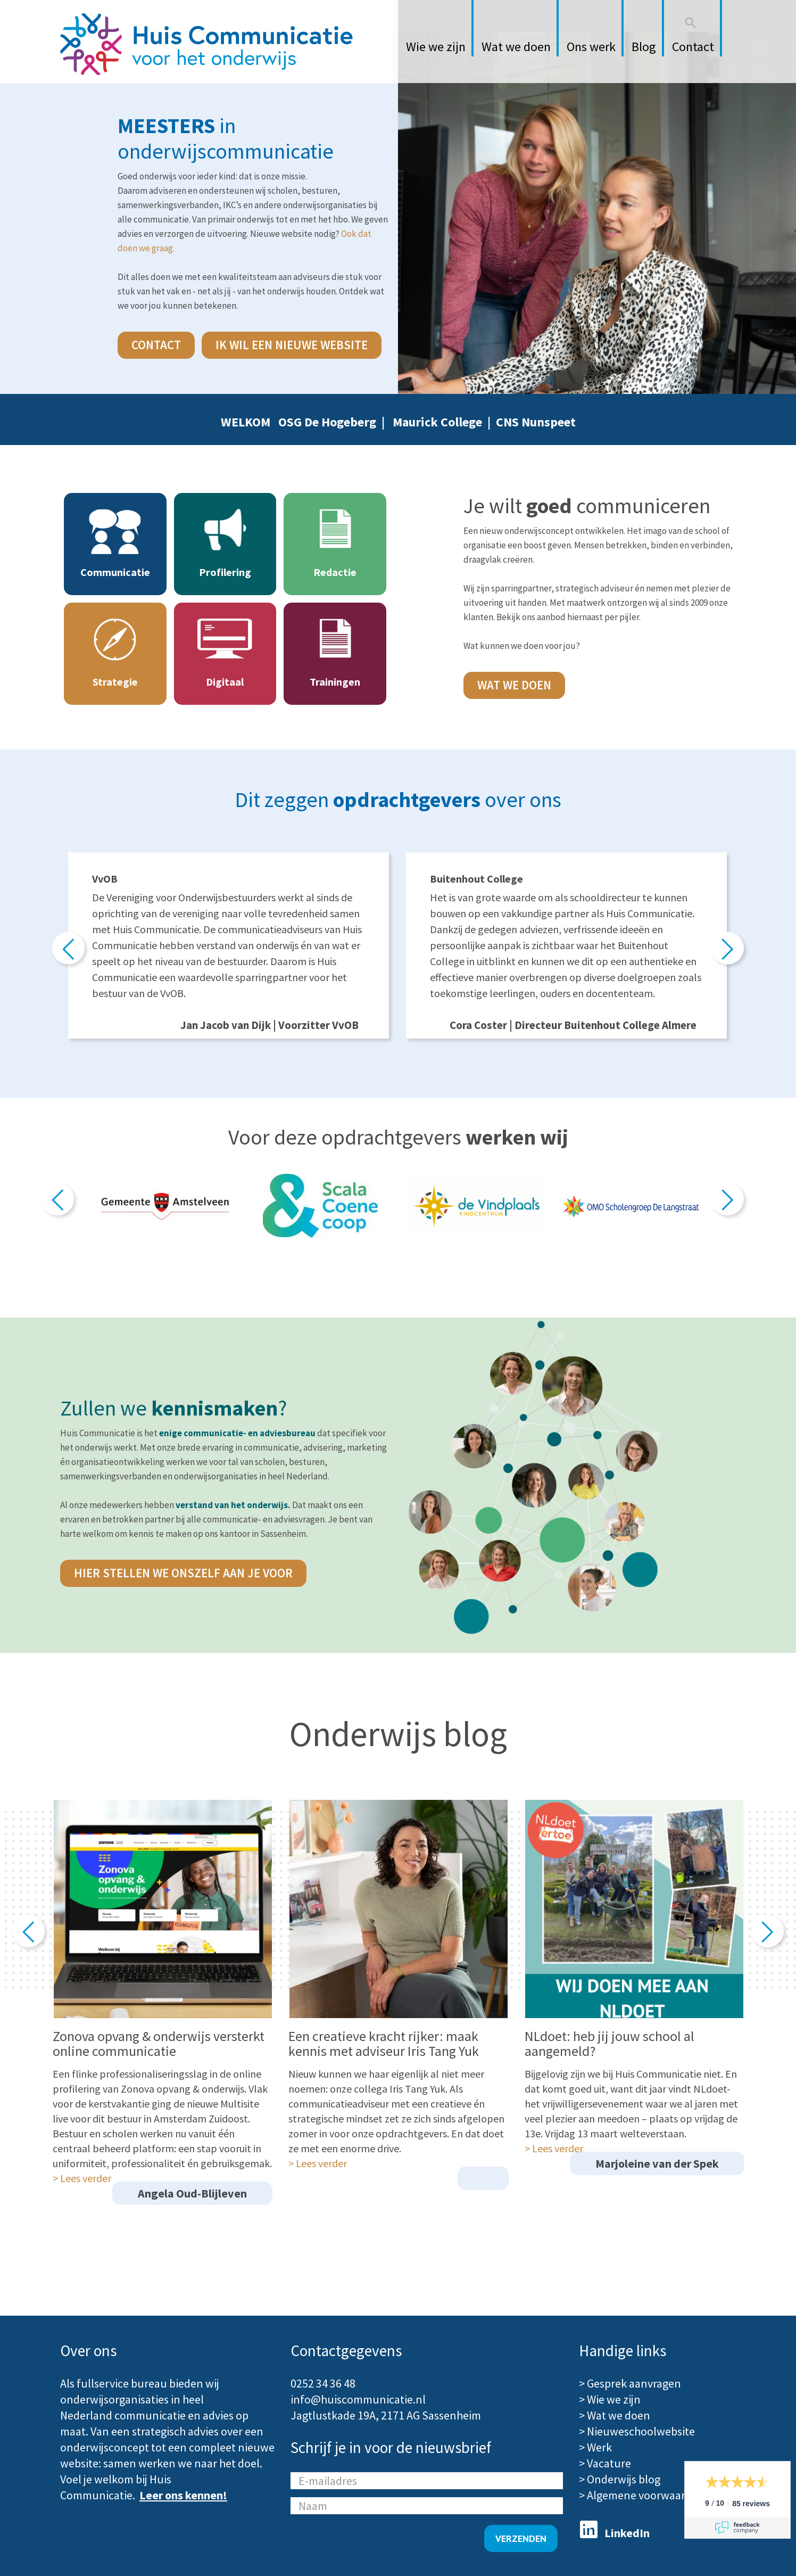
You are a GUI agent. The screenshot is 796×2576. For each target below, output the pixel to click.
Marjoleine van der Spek (657, 2163)
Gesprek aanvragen (634, 2383)
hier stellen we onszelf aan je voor (183, 1573)
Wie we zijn (614, 2399)
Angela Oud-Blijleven (192, 2193)
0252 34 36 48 (323, 2383)
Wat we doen (514, 685)
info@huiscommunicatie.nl (358, 2399)
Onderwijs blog (623, 2479)
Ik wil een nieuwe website (291, 344)
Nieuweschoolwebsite (641, 2431)
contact (156, 344)
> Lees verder (82, 2178)
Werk (599, 2447)
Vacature (609, 2463)
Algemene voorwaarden (645, 2495)
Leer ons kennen (181, 2495)
